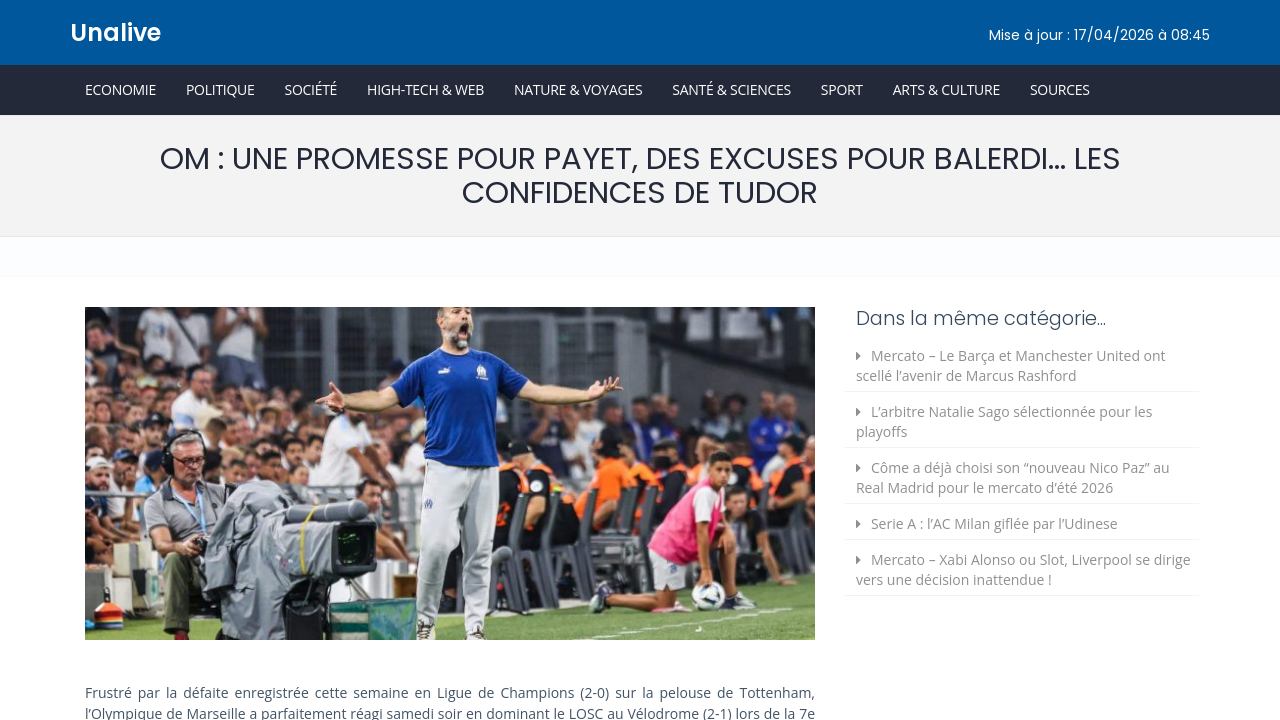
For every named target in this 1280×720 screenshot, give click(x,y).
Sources (1060, 89)
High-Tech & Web (425, 89)
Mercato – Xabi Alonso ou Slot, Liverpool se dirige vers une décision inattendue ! (1023, 569)
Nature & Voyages (578, 89)
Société (310, 89)
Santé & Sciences (731, 89)
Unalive (115, 32)
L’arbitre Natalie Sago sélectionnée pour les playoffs (1004, 421)
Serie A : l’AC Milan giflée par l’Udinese (994, 523)
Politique (220, 89)
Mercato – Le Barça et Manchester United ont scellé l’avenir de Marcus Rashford (1011, 365)
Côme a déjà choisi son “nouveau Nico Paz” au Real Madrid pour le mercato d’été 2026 (1013, 477)
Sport (842, 89)
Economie (120, 89)
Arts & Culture (946, 89)
